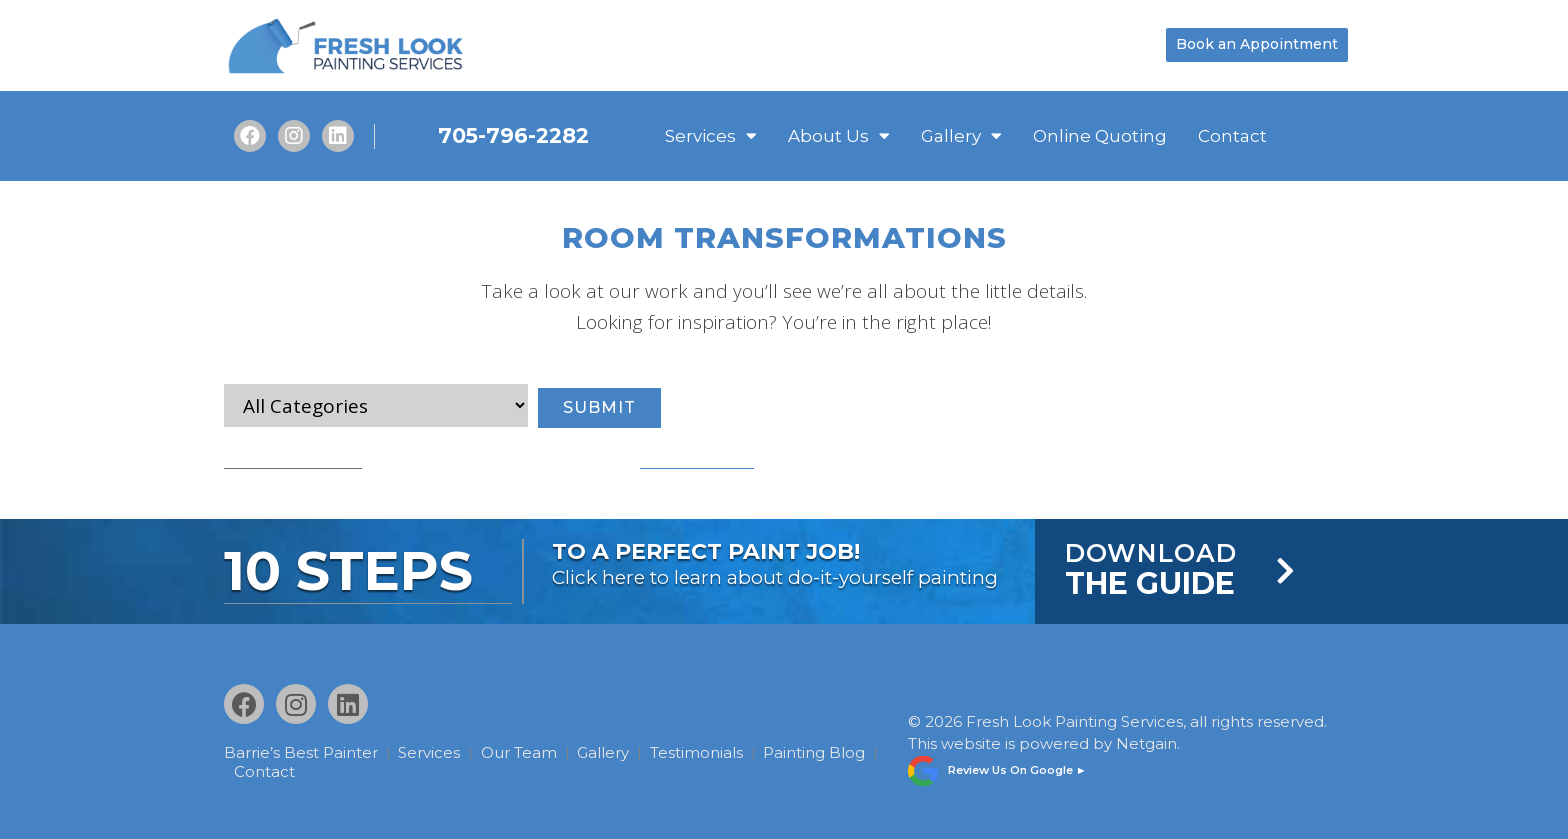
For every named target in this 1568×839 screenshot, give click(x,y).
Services (711, 136)
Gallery (961, 136)
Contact (1232, 136)
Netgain (1146, 740)
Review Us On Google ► (1017, 766)
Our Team (530, 752)
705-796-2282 (513, 135)
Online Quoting (1100, 136)
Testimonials (718, 752)
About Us (839, 136)
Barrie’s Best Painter (301, 752)
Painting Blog (288, 770)
